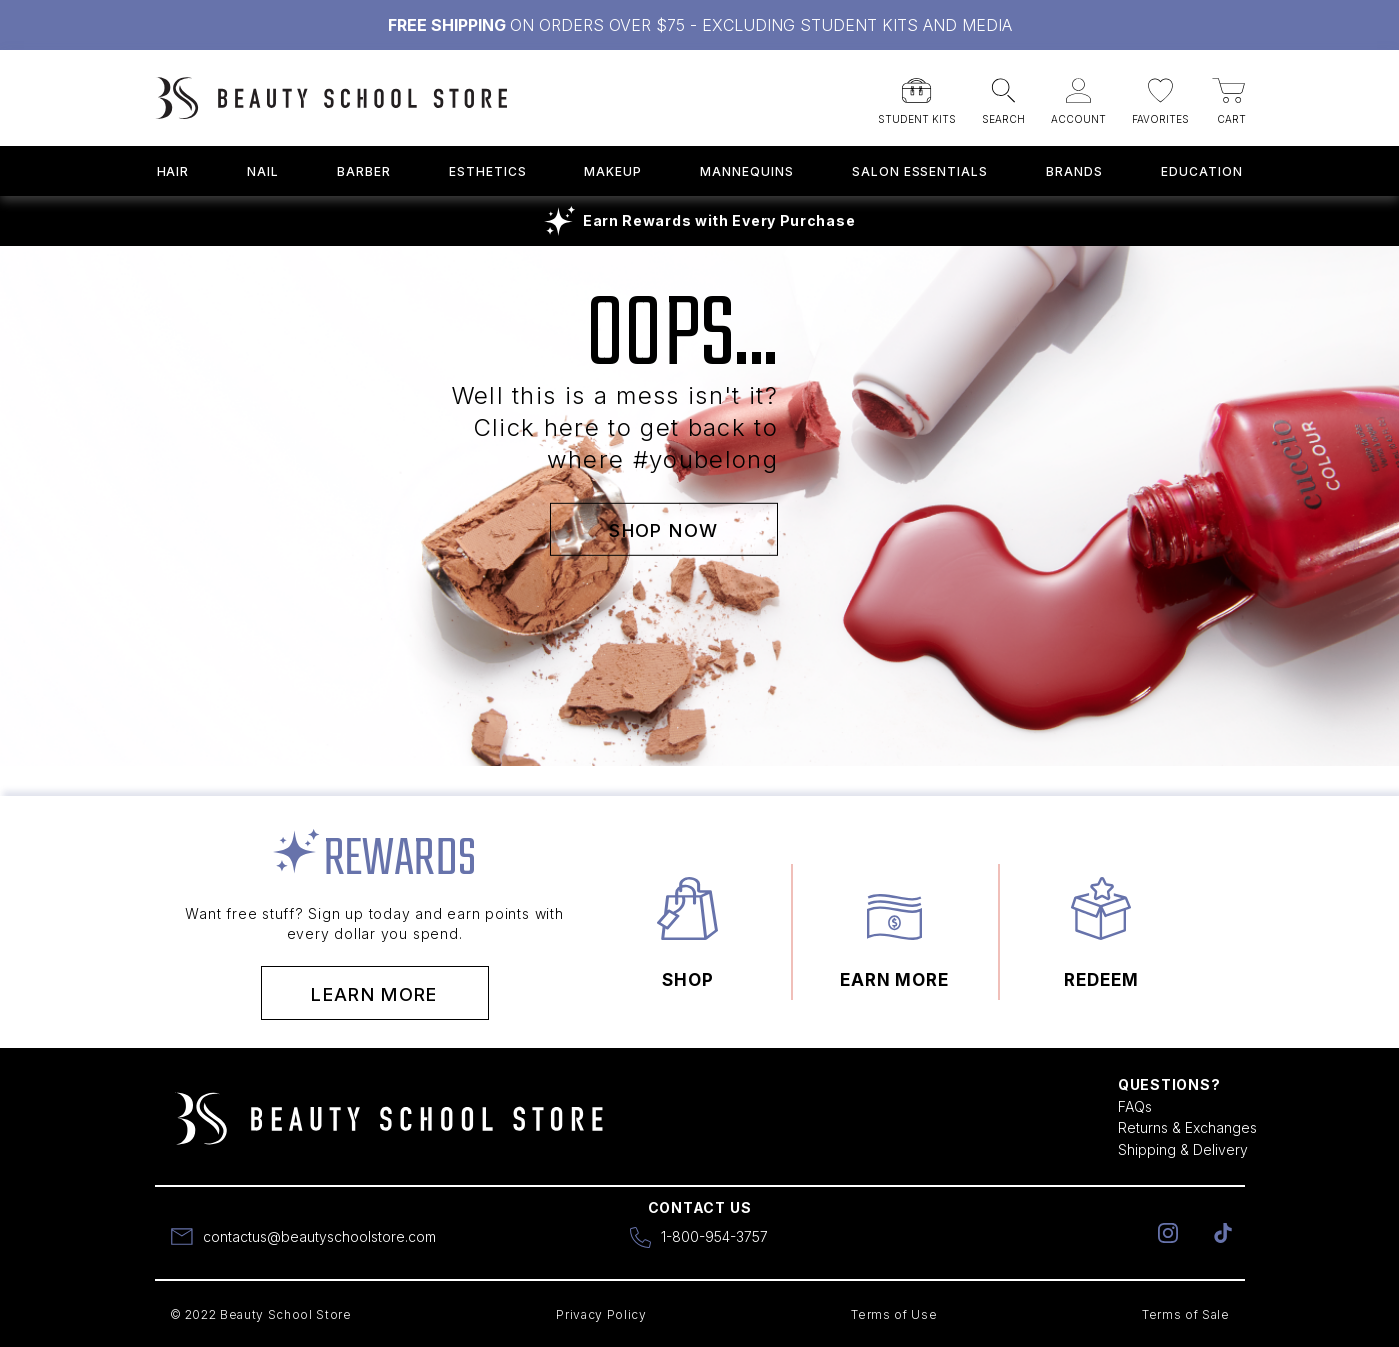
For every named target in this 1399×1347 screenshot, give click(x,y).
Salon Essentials (920, 171)
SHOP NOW (664, 529)
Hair (173, 171)
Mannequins (747, 171)
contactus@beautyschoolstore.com (319, 1236)
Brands (1074, 171)
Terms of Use (894, 1314)
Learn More (374, 994)
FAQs (1135, 1106)
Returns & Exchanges (1187, 1127)
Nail (263, 171)
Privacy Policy (601, 1314)
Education (1202, 171)
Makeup (613, 171)
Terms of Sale (1186, 1314)
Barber (364, 171)
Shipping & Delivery (1183, 1149)
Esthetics (488, 171)
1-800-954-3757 (714, 1236)
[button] (917, 95)
